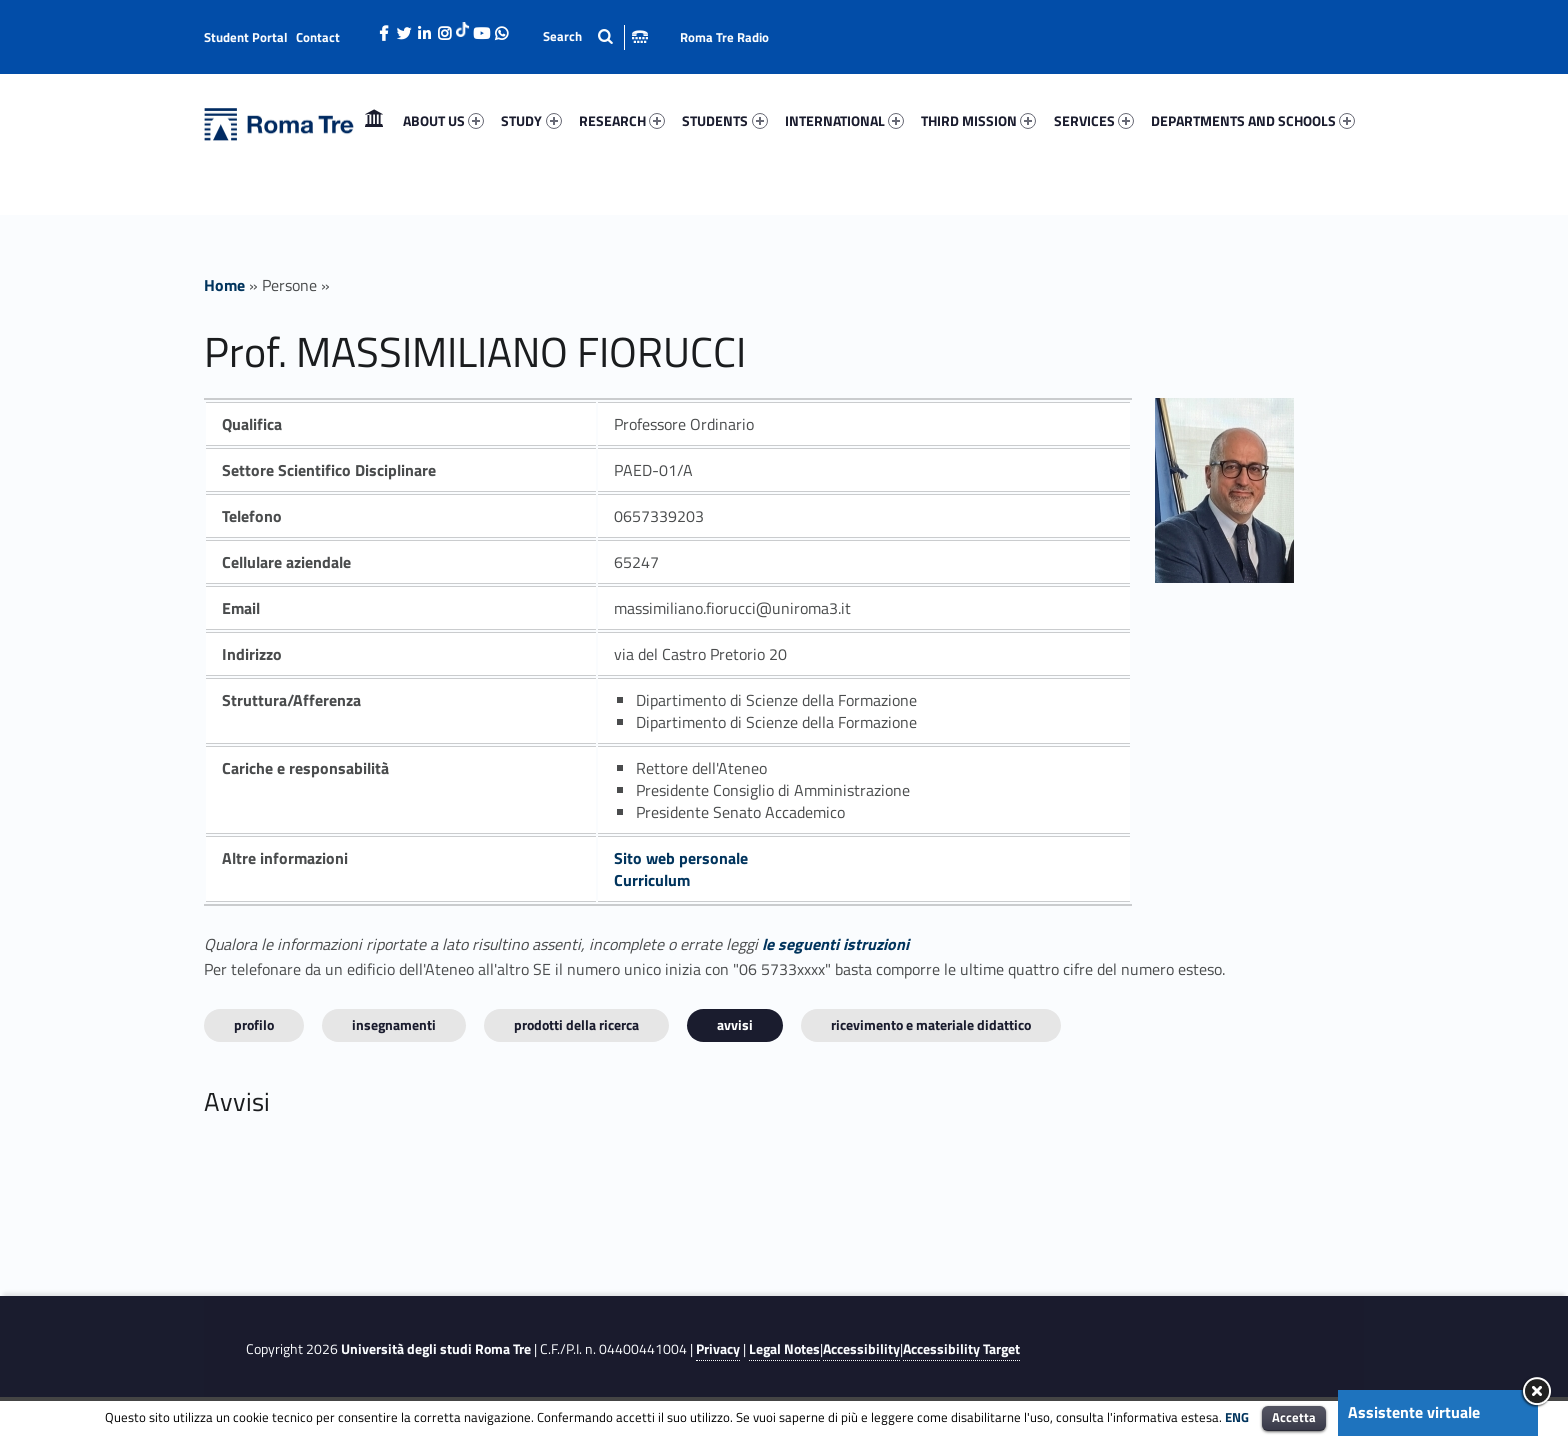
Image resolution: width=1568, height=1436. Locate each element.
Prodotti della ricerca (576, 1024)
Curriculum (652, 880)
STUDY (531, 120)
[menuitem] (374, 121)
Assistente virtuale (1414, 1412)
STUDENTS (724, 120)
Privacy (718, 1349)
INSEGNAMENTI (394, 1024)
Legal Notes (784, 1349)
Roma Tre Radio (724, 37)
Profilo (254, 1024)
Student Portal (246, 37)
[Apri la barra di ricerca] (595, 36)
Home (374, 120)
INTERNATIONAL (844, 120)
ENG (1237, 1417)
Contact (318, 37)
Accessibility (861, 1349)
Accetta (1294, 1417)
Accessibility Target (961, 1349)
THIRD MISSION (978, 120)
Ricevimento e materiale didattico (931, 1024)
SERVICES (1094, 120)
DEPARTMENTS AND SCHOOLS (1253, 120)
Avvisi (735, 1024)
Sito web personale (681, 858)
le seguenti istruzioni (835, 944)
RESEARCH (622, 120)
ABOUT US (443, 120)
